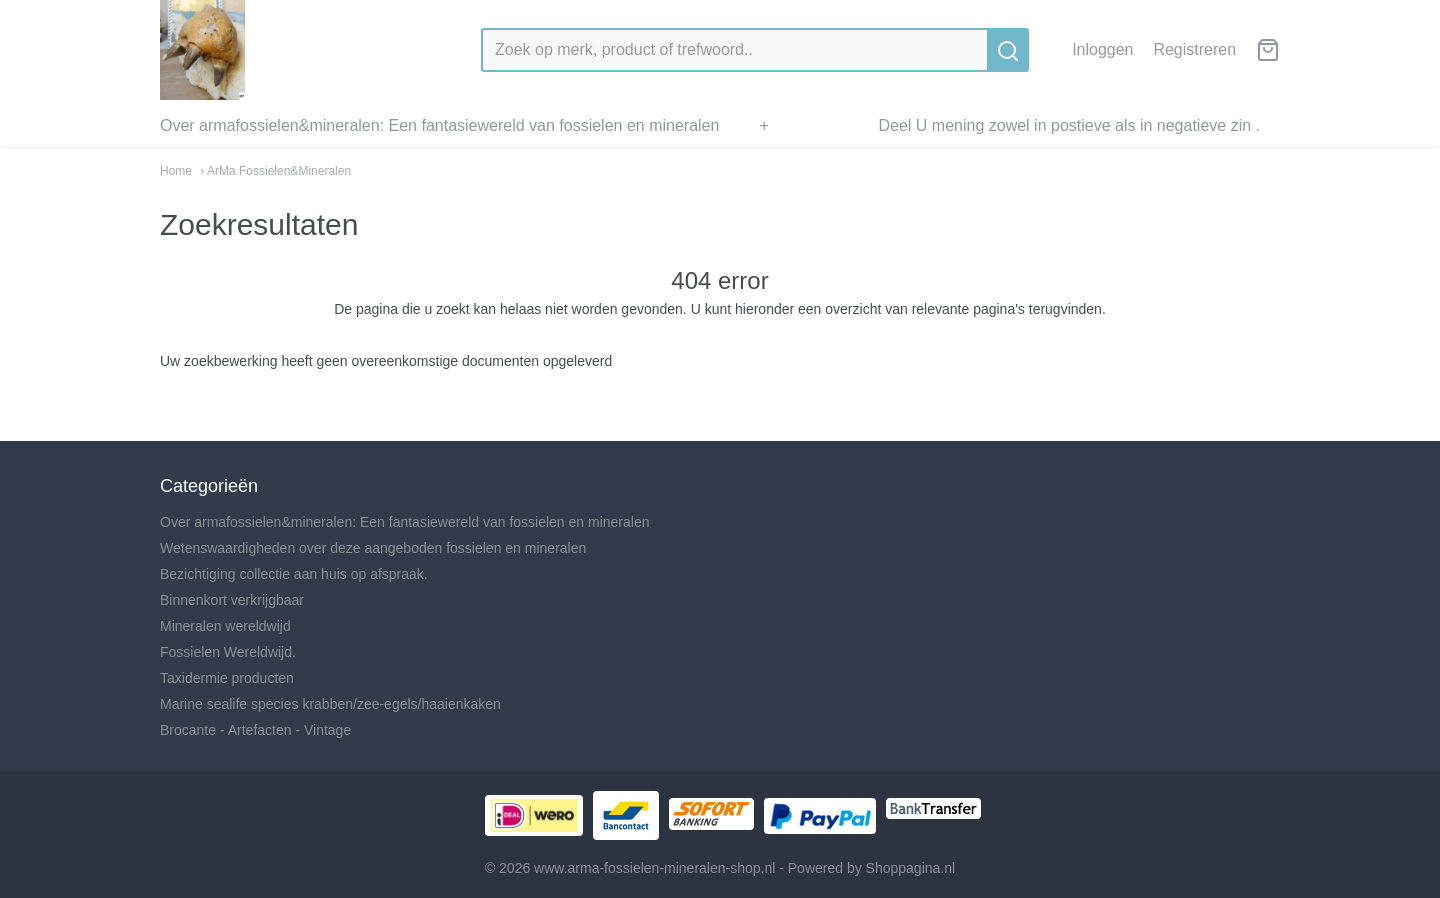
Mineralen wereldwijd (225, 626)
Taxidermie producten (227, 678)
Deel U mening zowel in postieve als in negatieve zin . (1069, 125)
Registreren (1194, 49)
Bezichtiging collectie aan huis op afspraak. (294, 574)
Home (176, 171)
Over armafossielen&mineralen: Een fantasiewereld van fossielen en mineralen (439, 125)
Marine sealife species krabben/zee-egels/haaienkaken (330, 704)
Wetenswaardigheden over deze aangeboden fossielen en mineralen (373, 548)
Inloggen (1102, 49)
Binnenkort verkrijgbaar (232, 600)
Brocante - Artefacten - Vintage (255, 730)
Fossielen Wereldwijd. (228, 652)
